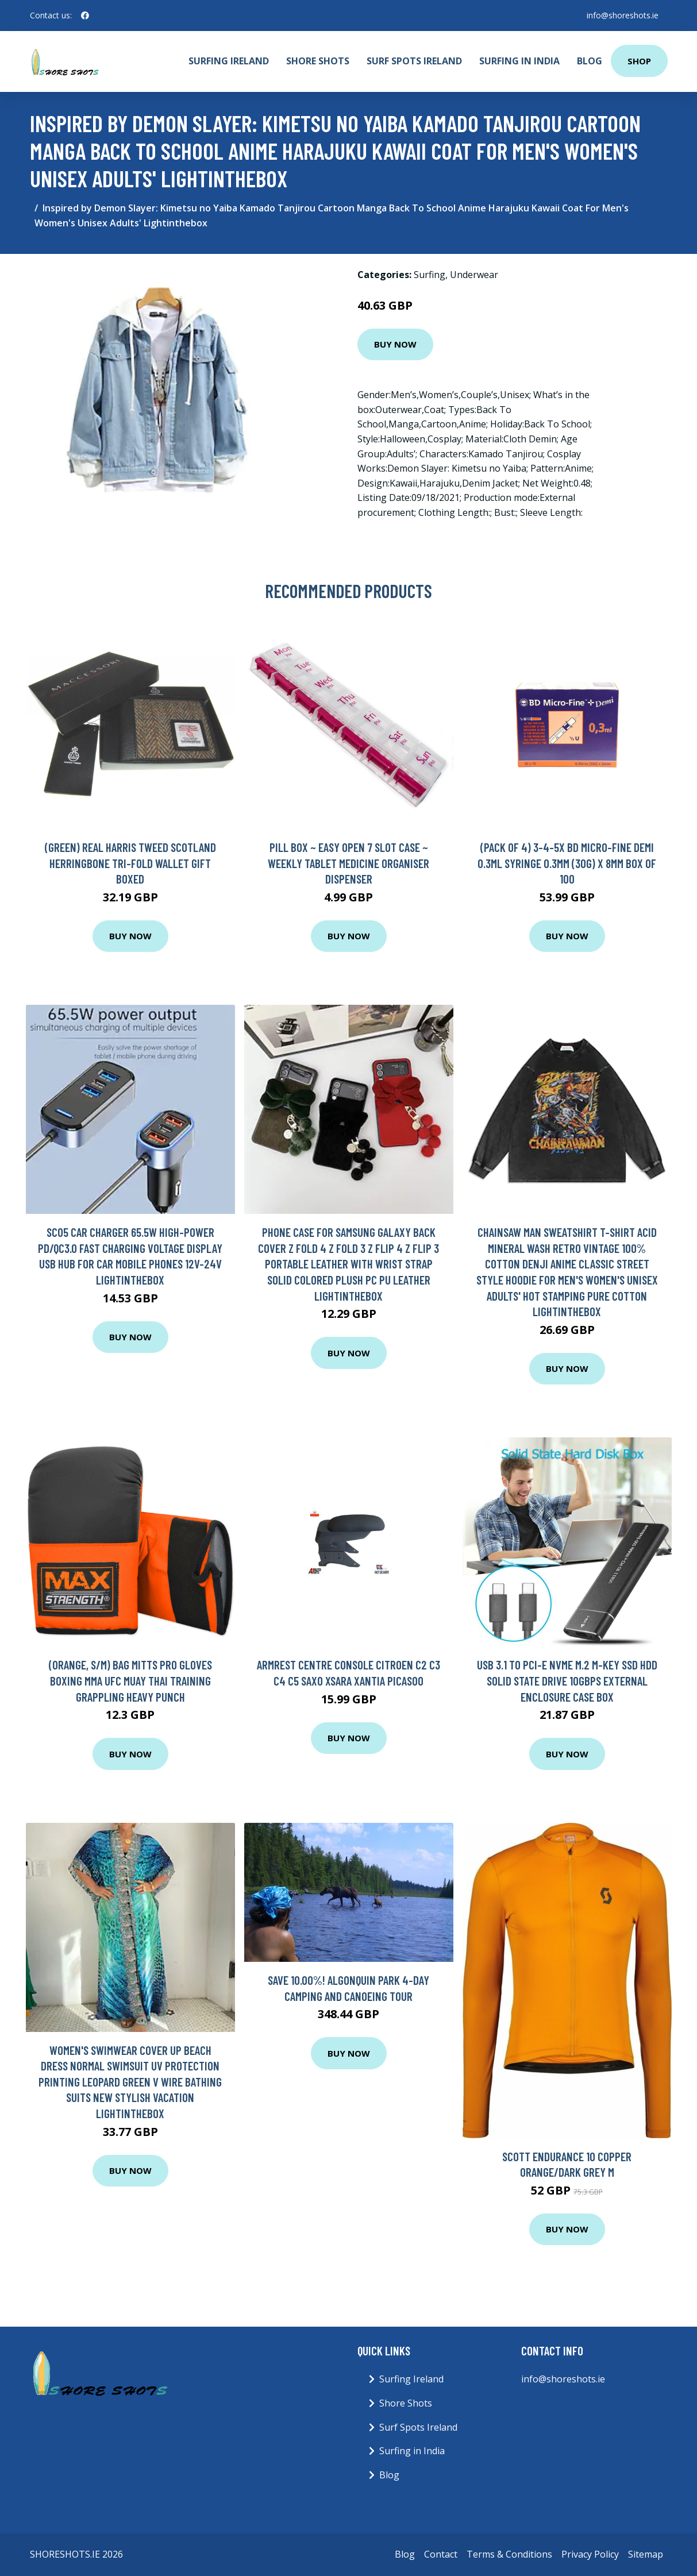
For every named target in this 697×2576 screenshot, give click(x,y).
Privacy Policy (590, 2554)
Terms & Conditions (509, 2554)
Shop (639, 61)
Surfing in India (519, 61)
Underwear (474, 274)
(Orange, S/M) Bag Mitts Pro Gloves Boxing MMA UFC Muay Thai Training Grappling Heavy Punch (130, 1680)
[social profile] (85, 15)
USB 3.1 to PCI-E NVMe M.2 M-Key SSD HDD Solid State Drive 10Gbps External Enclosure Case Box (567, 1680)
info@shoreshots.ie (623, 15)
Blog (589, 61)
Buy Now (395, 344)
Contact (440, 2554)
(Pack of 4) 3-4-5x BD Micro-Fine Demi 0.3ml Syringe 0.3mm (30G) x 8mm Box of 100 (566, 863)
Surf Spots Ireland (414, 61)
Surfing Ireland (228, 61)
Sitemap (645, 2554)
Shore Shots (317, 61)
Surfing (429, 274)
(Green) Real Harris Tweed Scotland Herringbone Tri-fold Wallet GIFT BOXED (130, 863)
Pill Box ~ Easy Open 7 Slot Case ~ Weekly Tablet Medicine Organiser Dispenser (348, 863)
